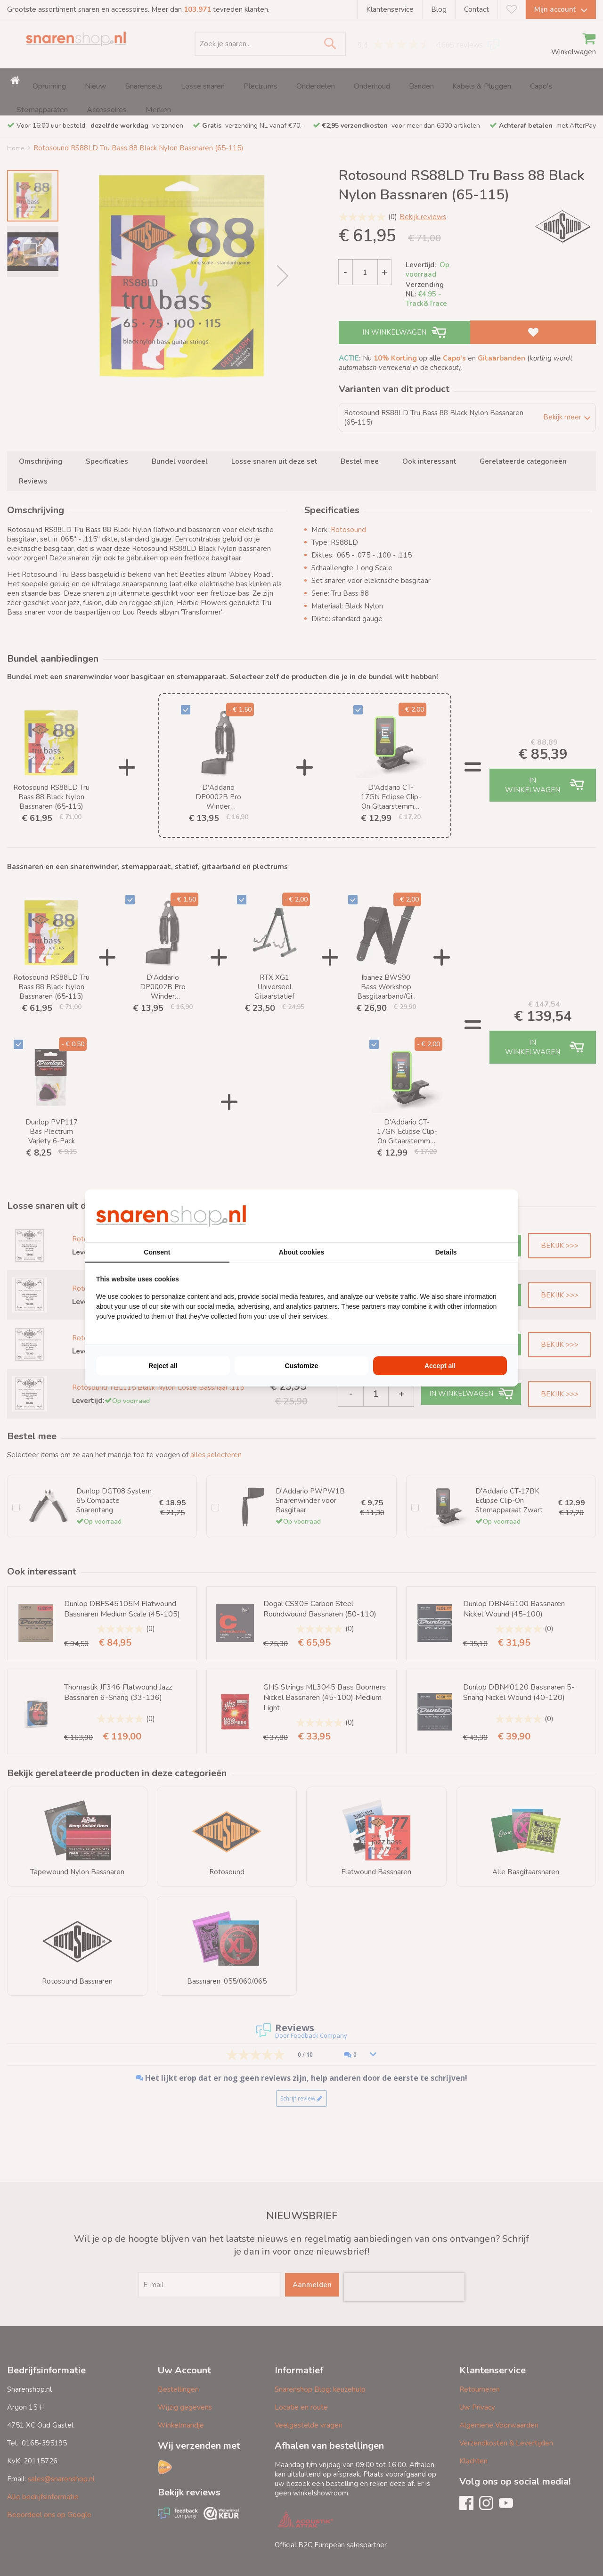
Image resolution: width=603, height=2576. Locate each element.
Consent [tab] (157, 1252)
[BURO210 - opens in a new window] (471, 1216)
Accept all (440, 1366)
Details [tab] (446, 1252)
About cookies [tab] (301, 1252)
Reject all (162, 1366)
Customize (301, 1366)
